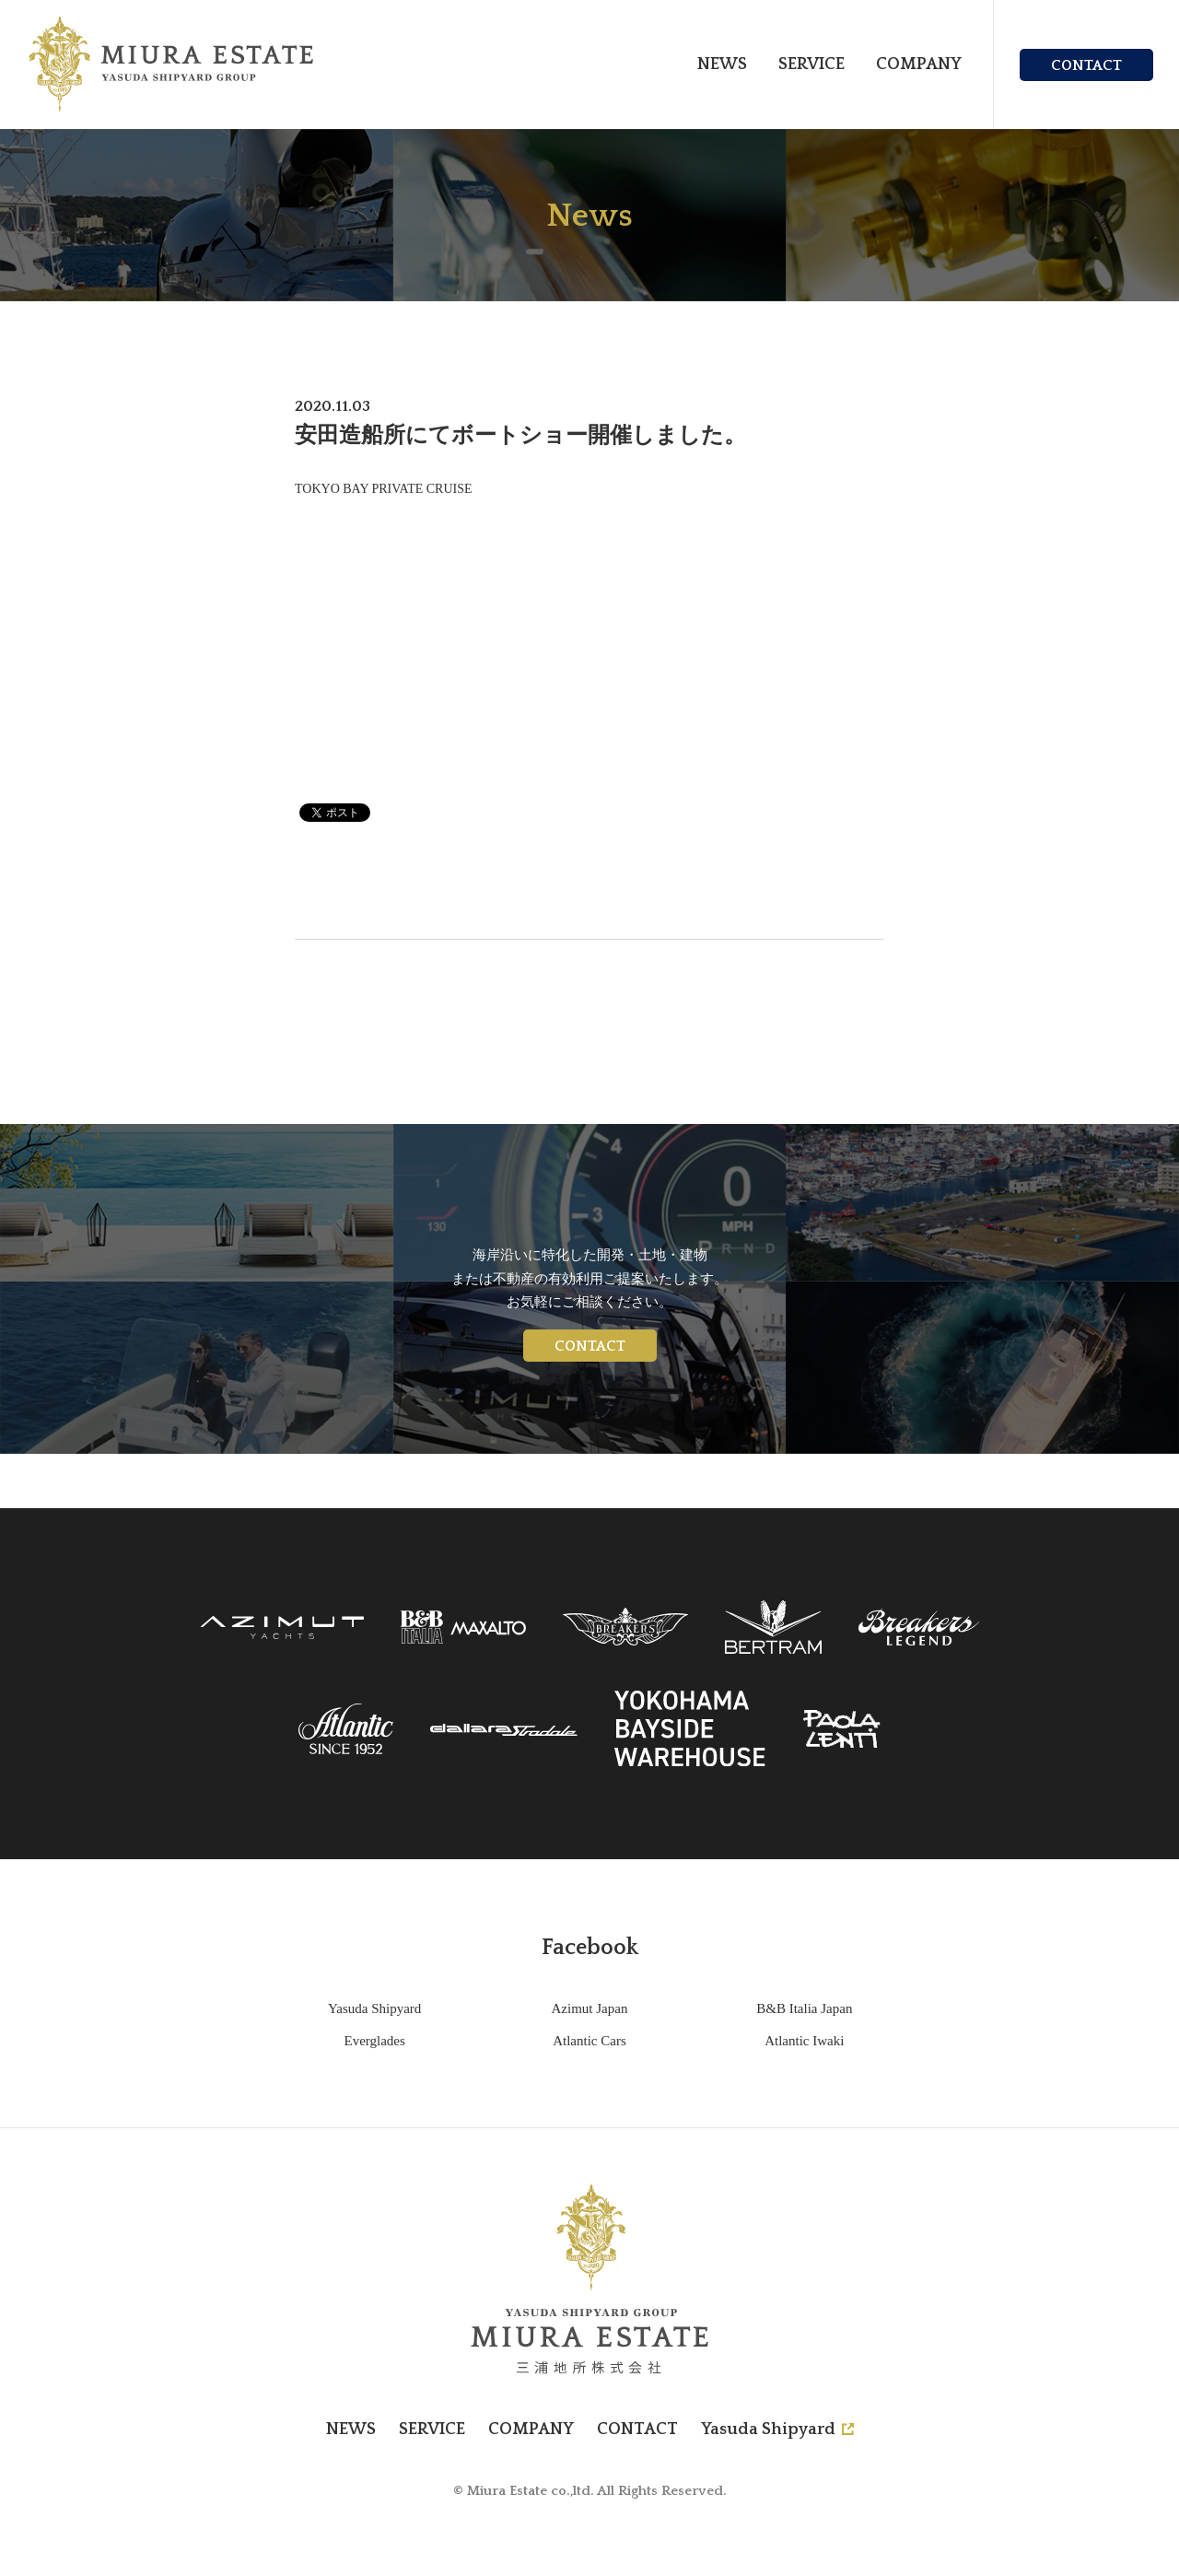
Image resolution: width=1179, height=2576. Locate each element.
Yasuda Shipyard (374, 2008)
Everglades (374, 2040)
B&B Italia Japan (804, 2008)
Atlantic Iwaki (804, 2040)
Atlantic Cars (589, 2040)
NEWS (722, 64)
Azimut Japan (590, 2008)
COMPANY (919, 64)
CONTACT (1086, 65)
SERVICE (811, 64)
